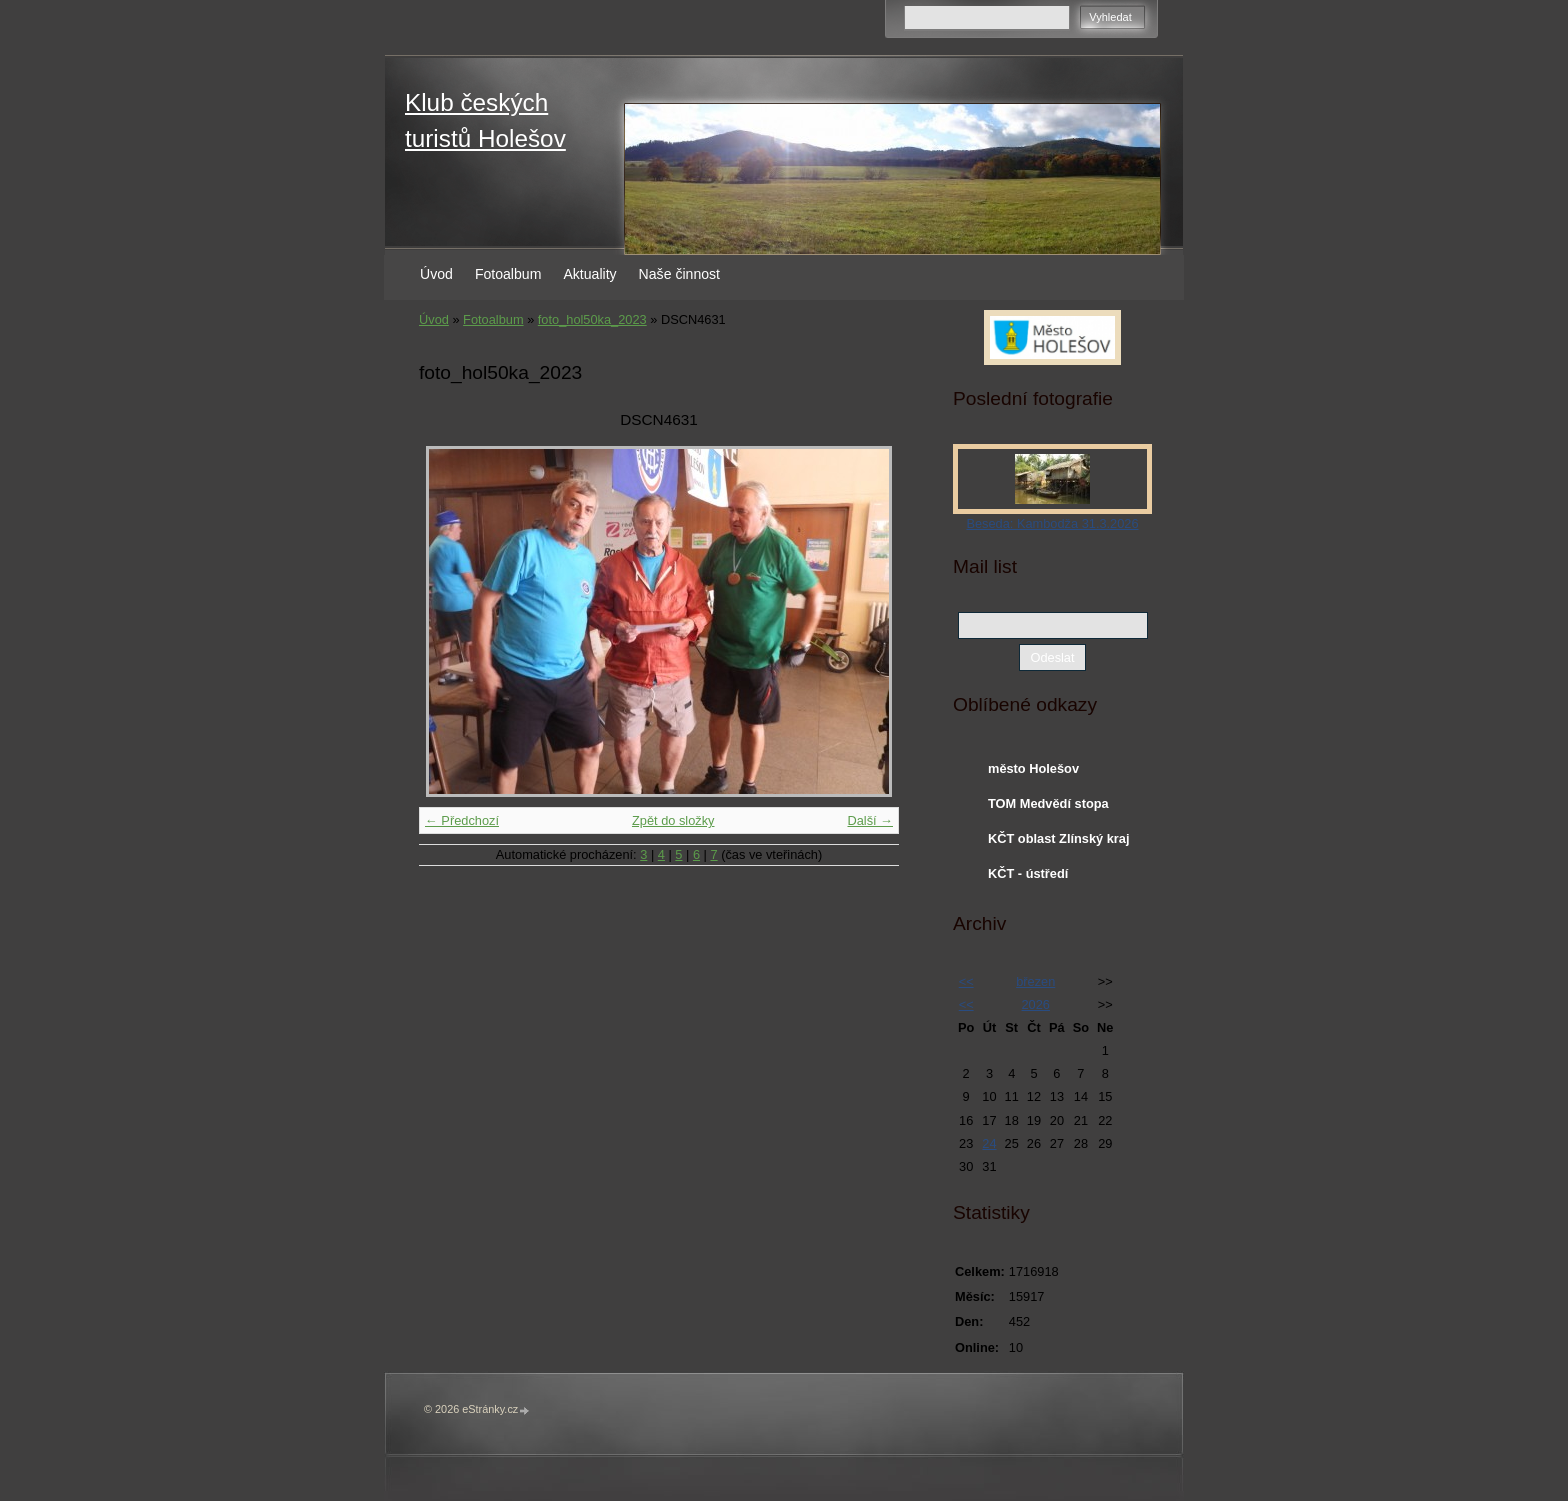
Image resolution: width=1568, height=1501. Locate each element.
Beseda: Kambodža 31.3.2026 (1052, 523)
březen (1035, 981)
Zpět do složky (673, 820)
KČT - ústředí (1028, 873)
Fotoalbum (508, 274)
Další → (870, 820)
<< (966, 981)
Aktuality (589, 274)
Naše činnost (679, 274)
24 (989, 1143)
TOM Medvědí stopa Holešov (1048, 808)
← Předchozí (462, 820)
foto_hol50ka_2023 (592, 319)
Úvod (436, 274)
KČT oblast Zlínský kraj (1059, 838)
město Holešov (1033, 768)
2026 (1035, 1004)
